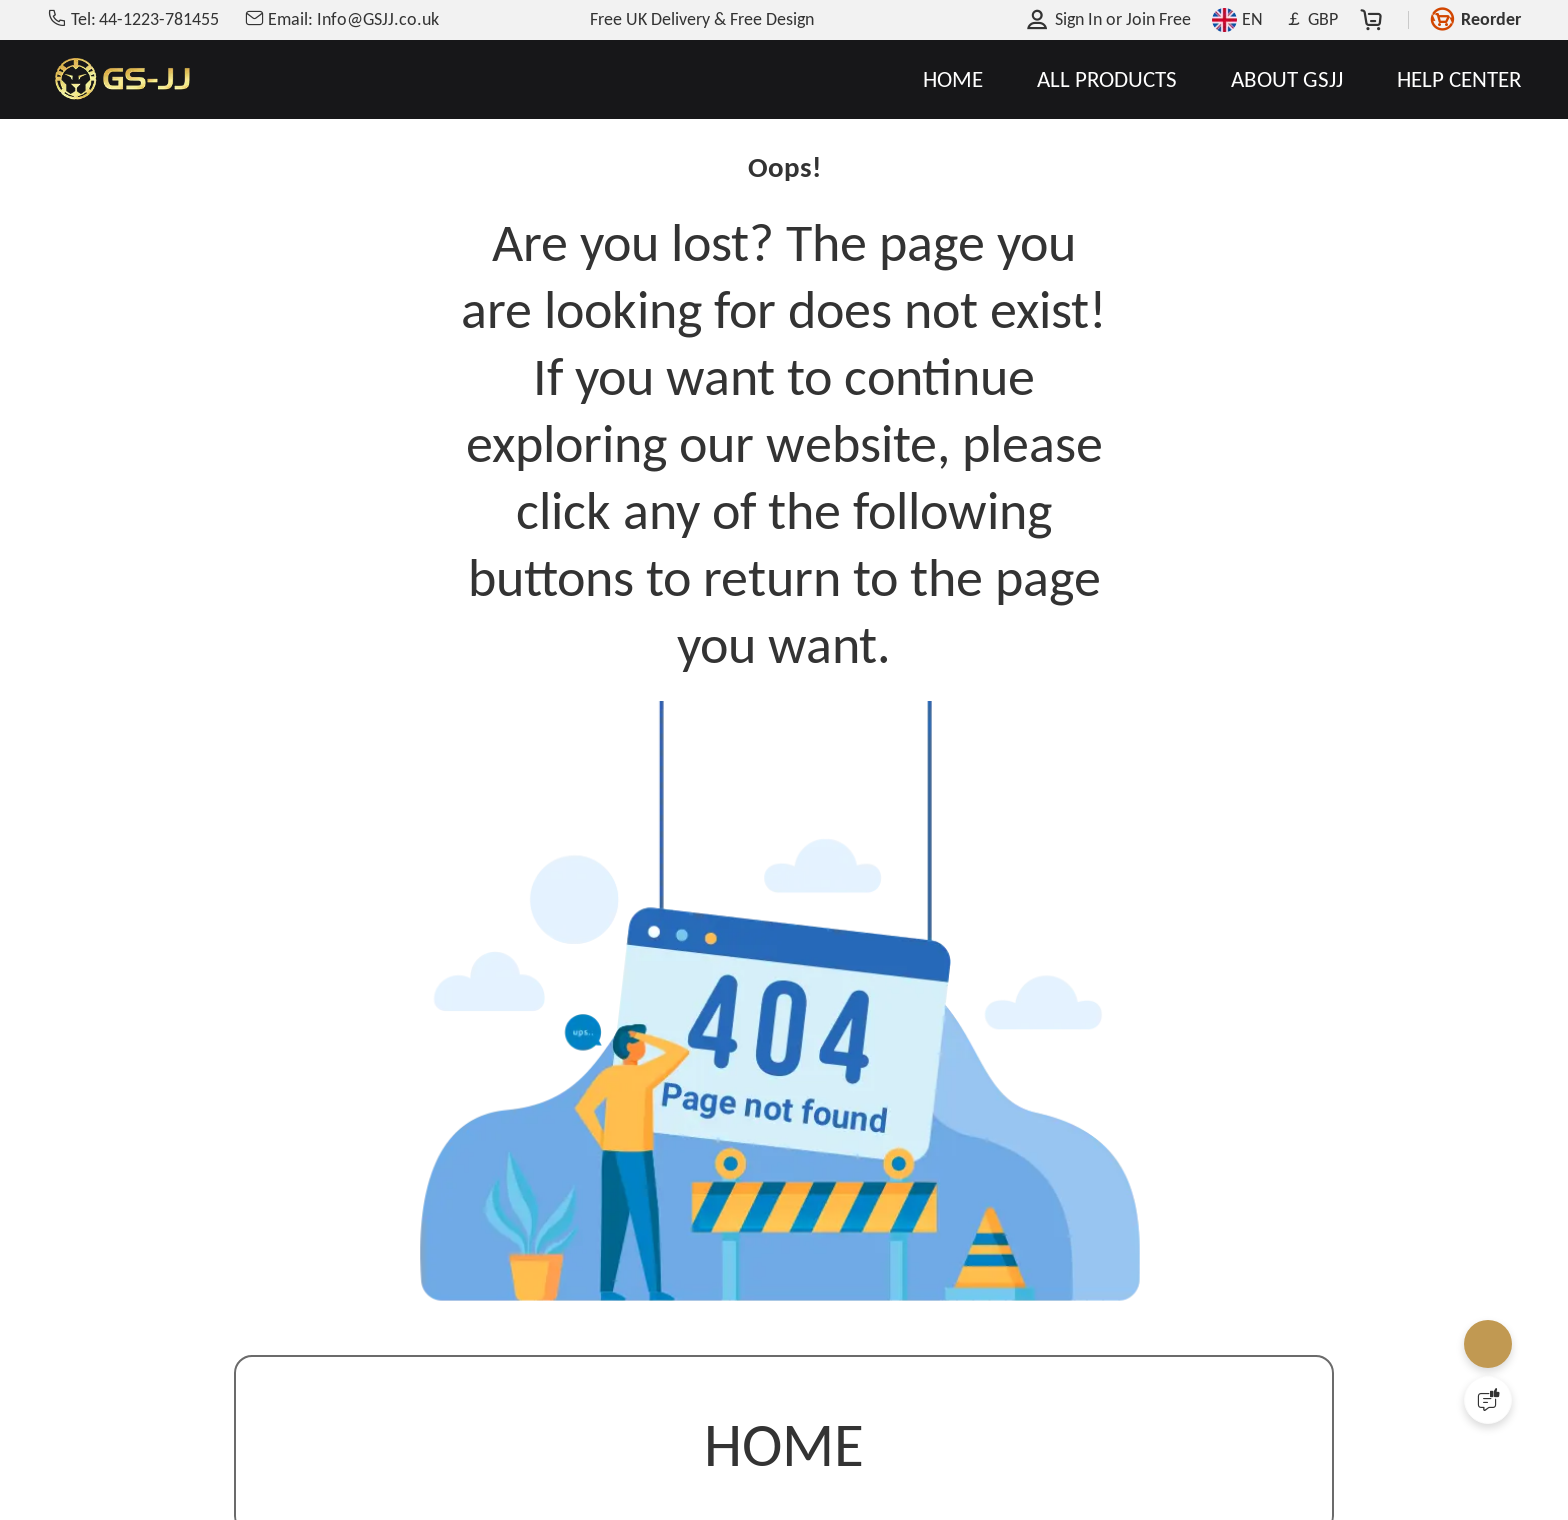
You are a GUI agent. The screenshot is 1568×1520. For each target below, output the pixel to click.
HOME (953, 79)
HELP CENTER (1459, 79)
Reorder (1491, 19)
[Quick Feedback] (1488, 1400)
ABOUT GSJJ (1287, 79)
